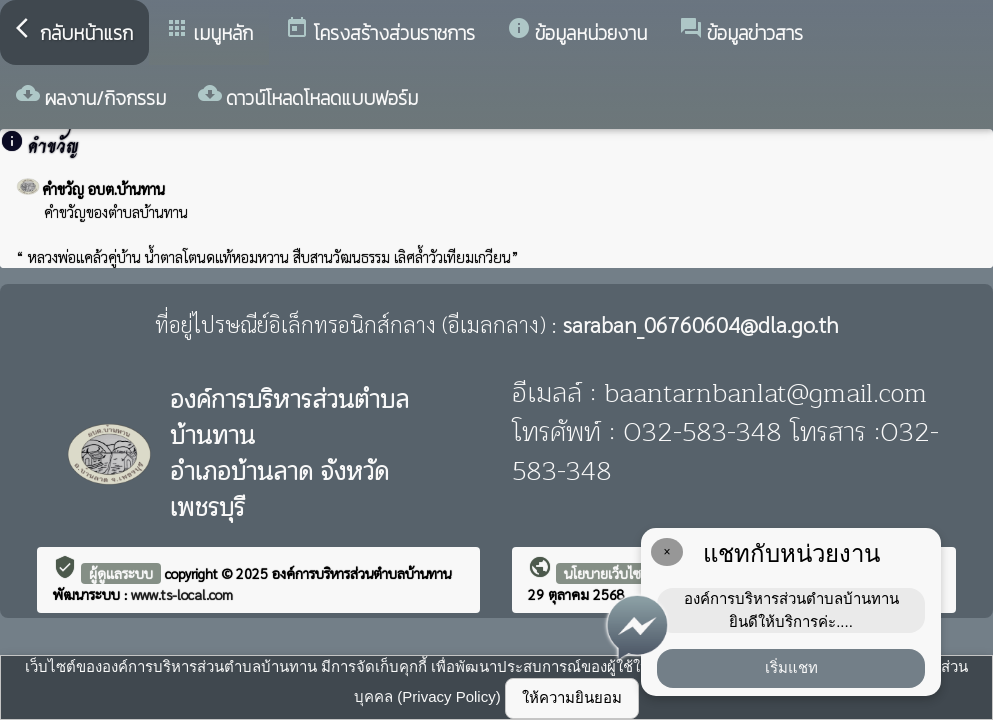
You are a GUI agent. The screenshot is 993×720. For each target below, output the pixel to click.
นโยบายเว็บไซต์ (607, 573)
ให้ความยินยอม (572, 697)
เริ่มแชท (791, 667)
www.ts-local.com (182, 594)
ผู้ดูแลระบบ (121, 573)
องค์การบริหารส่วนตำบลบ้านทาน (361, 573)
